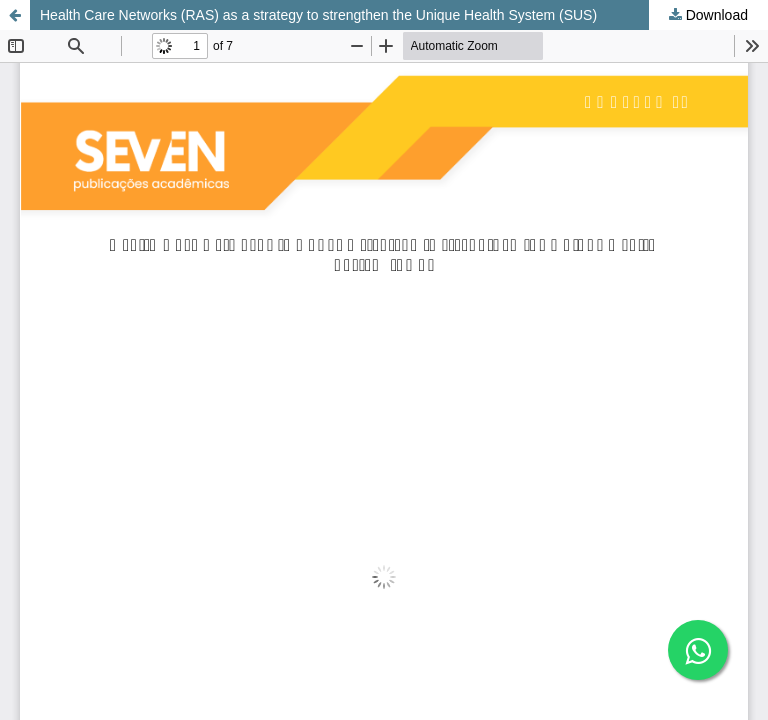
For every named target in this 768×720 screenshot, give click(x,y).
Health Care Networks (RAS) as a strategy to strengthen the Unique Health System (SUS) (318, 15)
